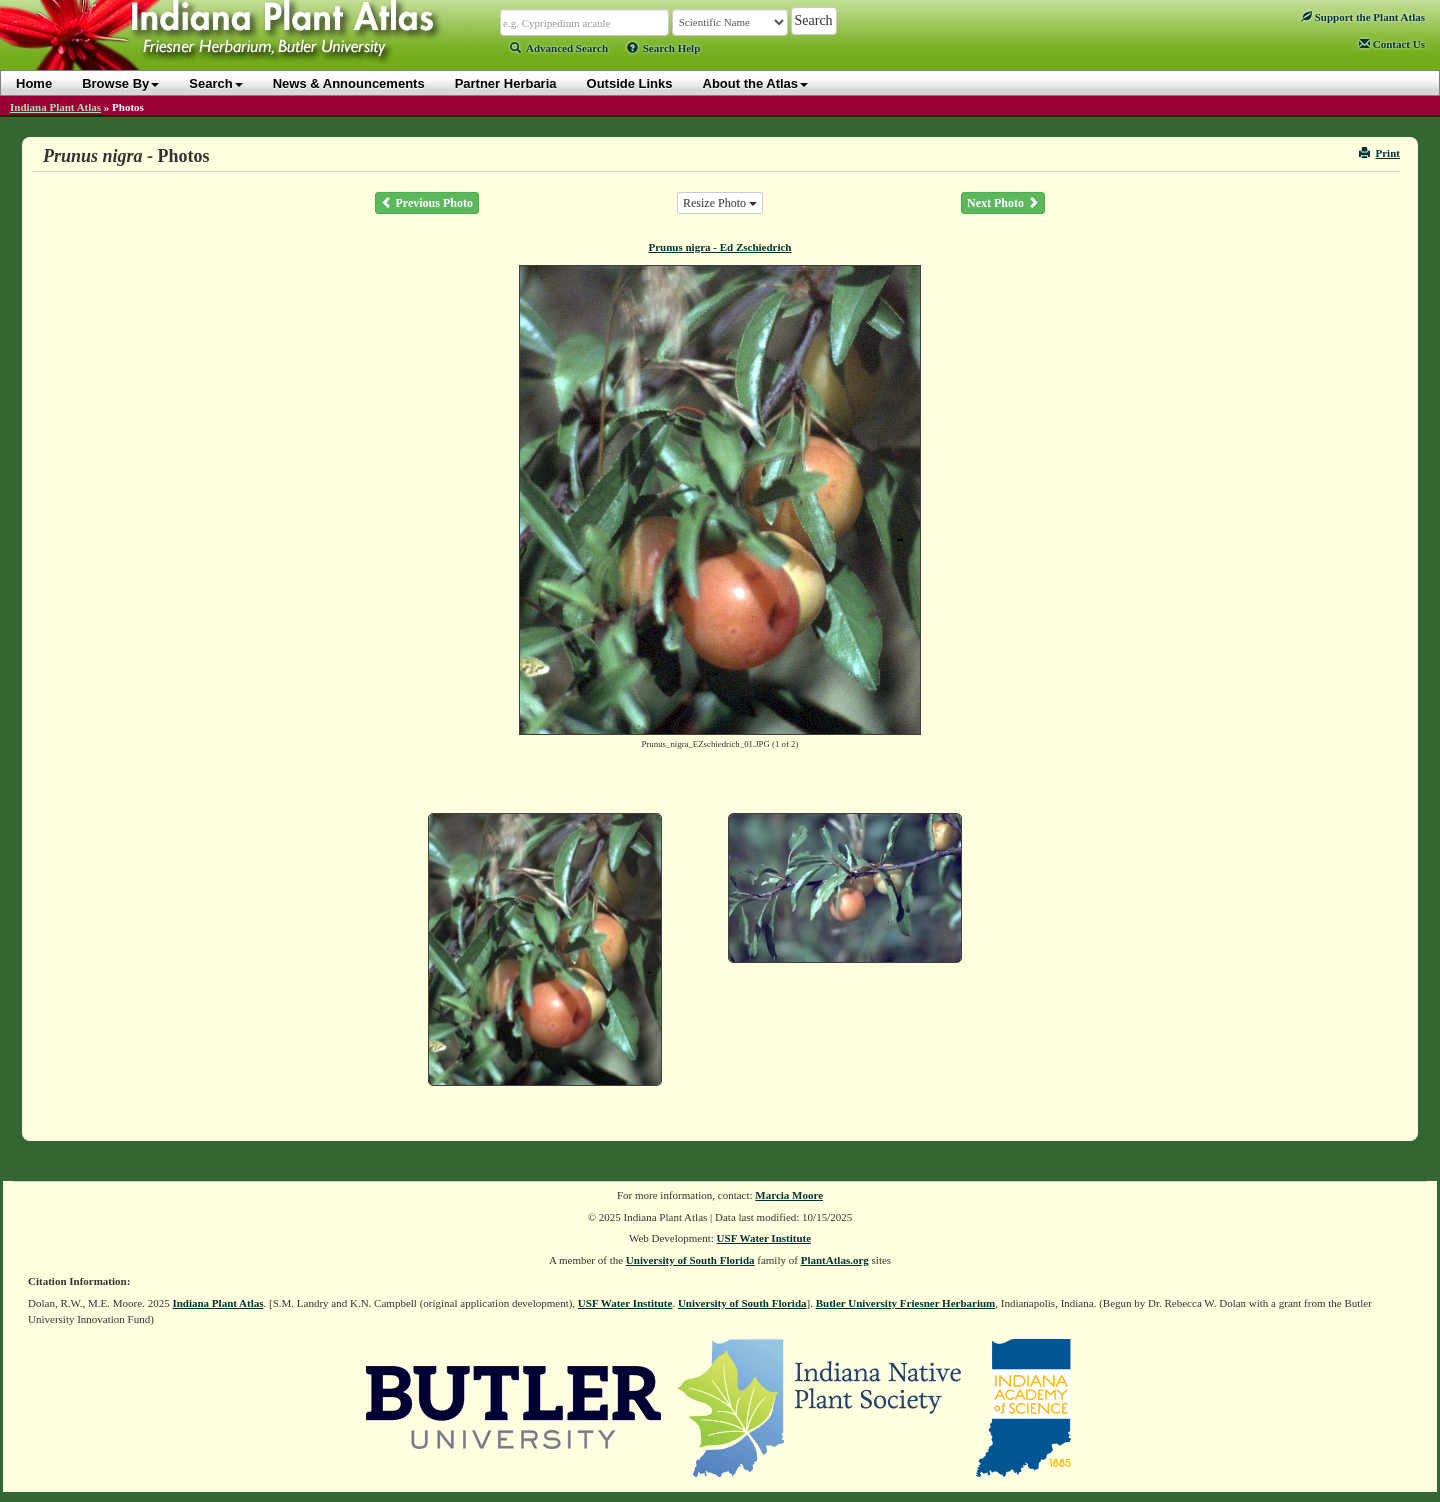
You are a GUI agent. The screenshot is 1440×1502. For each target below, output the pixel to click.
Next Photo (1003, 203)
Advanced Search (559, 48)
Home (34, 83)
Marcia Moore (789, 1195)
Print (1379, 153)
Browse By (120, 83)
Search (215, 83)
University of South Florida (690, 1260)
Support (1363, 17)
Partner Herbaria (506, 83)
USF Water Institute (764, 1238)
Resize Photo (720, 203)
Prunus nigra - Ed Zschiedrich (719, 247)
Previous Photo (427, 203)
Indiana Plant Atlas (55, 107)
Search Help (664, 48)
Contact (1392, 44)
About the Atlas (756, 83)
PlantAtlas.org (835, 1260)
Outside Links (630, 83)
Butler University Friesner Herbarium (906, 1303)
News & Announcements (349, 83)
